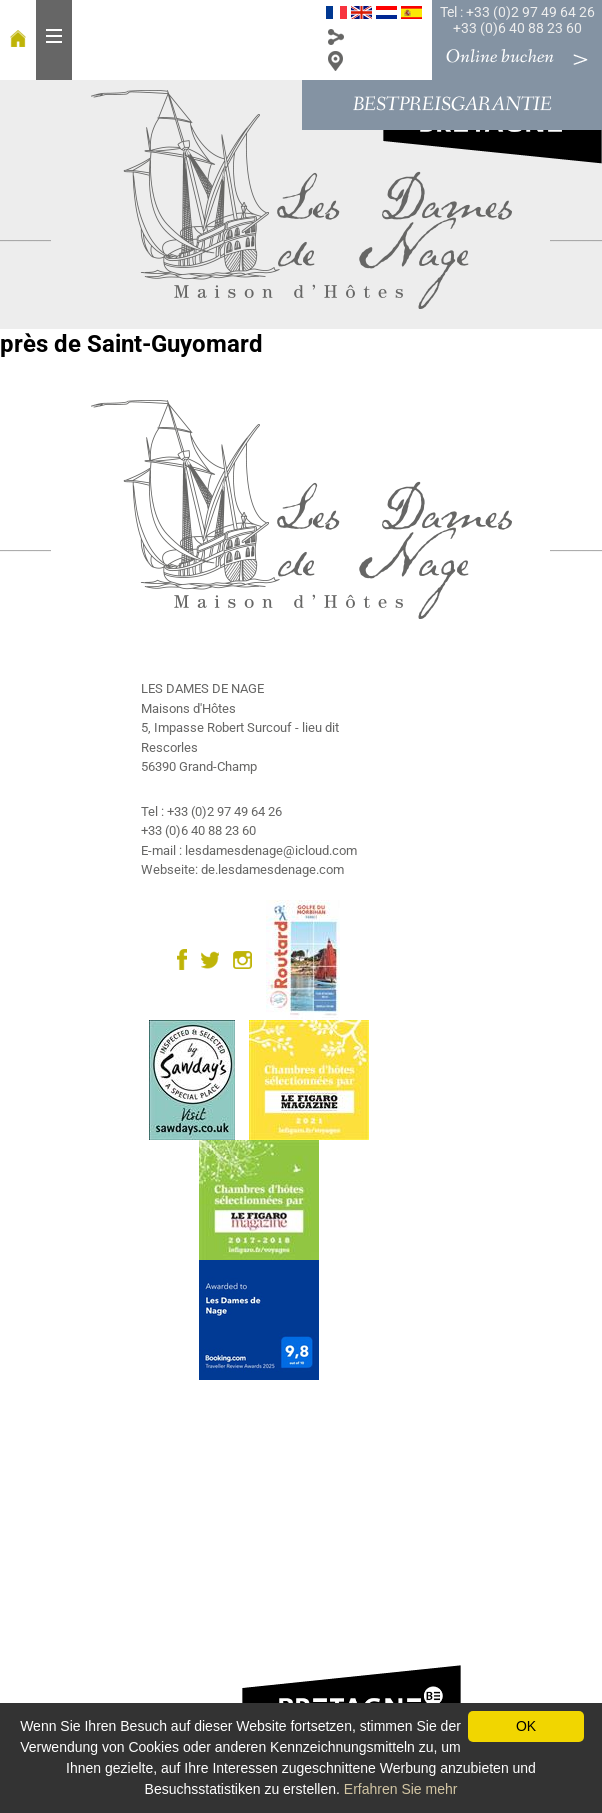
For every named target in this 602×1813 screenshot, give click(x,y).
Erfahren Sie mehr (401, 1789)
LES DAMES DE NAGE (202, 688)
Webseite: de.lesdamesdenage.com (242, 869)
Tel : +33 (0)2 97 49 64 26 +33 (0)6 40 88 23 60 (517, 20)
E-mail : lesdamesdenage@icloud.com (249, 850)
